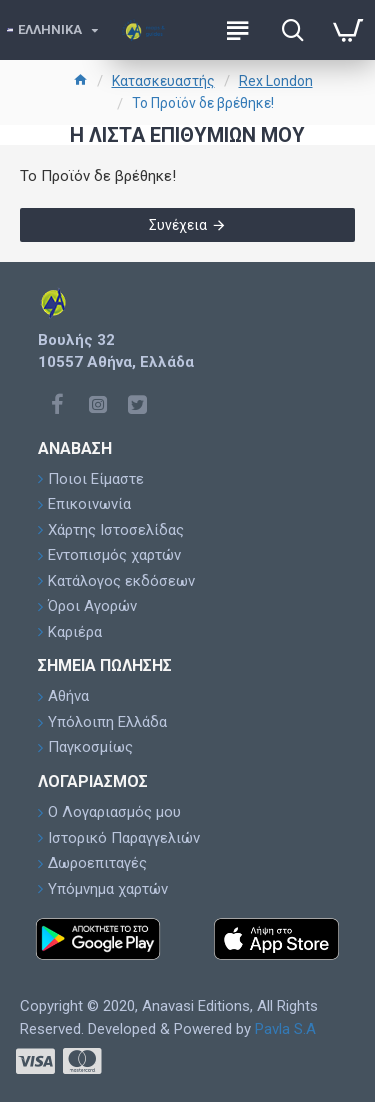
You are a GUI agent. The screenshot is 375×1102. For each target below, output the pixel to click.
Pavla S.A (285, 1029)
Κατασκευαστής (163, 81)
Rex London (276, 81)
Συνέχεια (178, 225)
